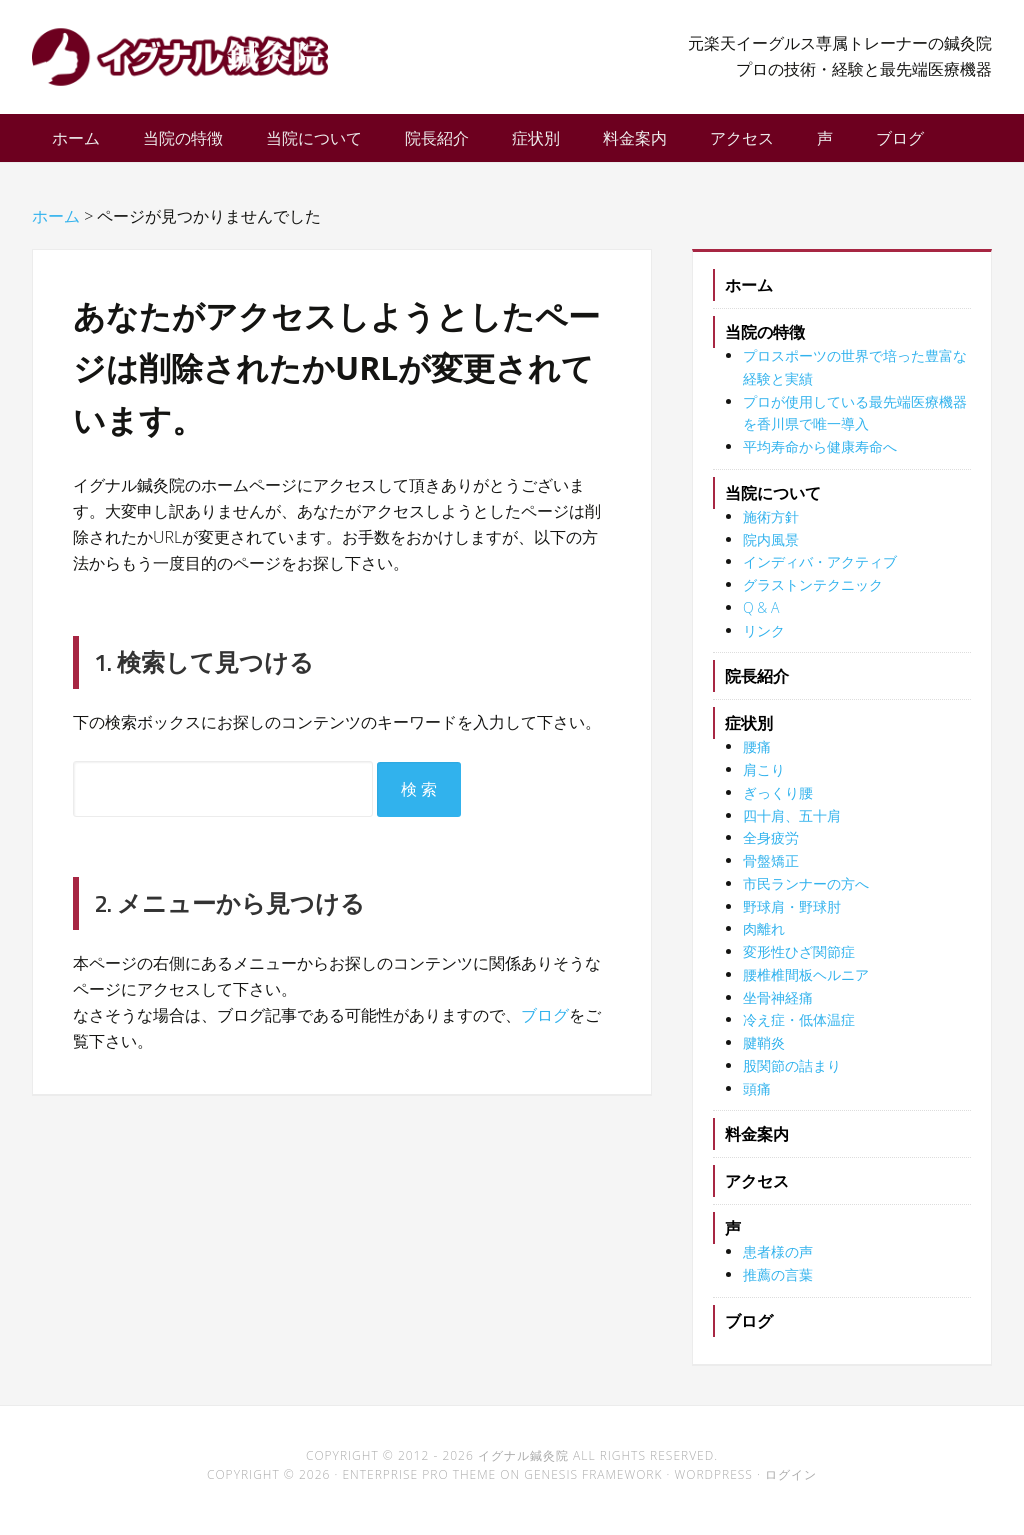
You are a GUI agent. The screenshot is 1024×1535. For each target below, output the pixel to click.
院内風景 (771, 549)
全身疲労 (771, 847)
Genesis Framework (593, 1484)
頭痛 (757, 1098)
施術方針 (771, 526)
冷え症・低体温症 (799, 1029)
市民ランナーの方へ (806, 893)
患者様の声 (778, 1261)
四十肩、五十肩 (792, 825)
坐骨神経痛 (778, 1007)
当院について (773, 503)
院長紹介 (757, 686)
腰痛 (757, 756)
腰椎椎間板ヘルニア (806, 984)
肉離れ (764, 938)
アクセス (757, 1191)
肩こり (764, 779)
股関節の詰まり (792, 1075)
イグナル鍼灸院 (192, 60)
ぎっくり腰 (778, 802)
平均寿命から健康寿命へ (820, 456)
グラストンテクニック (813, 594)
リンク (764, 640)
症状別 (749, 733)
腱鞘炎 (764, 1052)
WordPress (714, 1484)
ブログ (545, 1025)
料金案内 (757, 1144)
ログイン (791, 1484)
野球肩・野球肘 (792, 916)
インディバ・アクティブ (820, 571)
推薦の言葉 (778, 1284)
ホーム (749, 295)
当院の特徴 (765, 342)
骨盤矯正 (771, 870)
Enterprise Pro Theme (419, 1484)
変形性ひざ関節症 (799, 961)
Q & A (761, 617)
